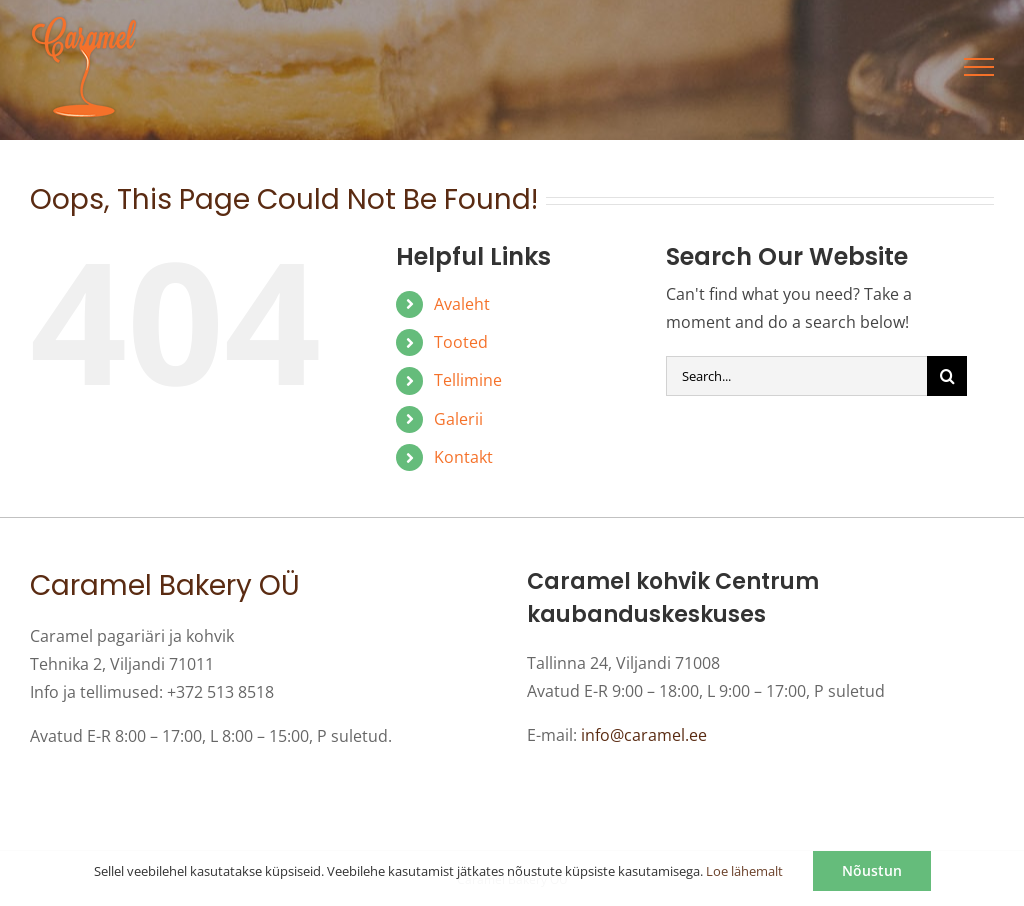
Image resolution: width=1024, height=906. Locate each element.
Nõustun (872, 870)
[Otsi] (947, 376)
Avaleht (462, 304)
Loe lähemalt (744, 871)
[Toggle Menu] (979, 67)
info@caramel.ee (644, 735)
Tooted (461, 342)
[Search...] (796, 376)
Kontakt (463, 457)
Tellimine (468, 380)
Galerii (458, 419)
